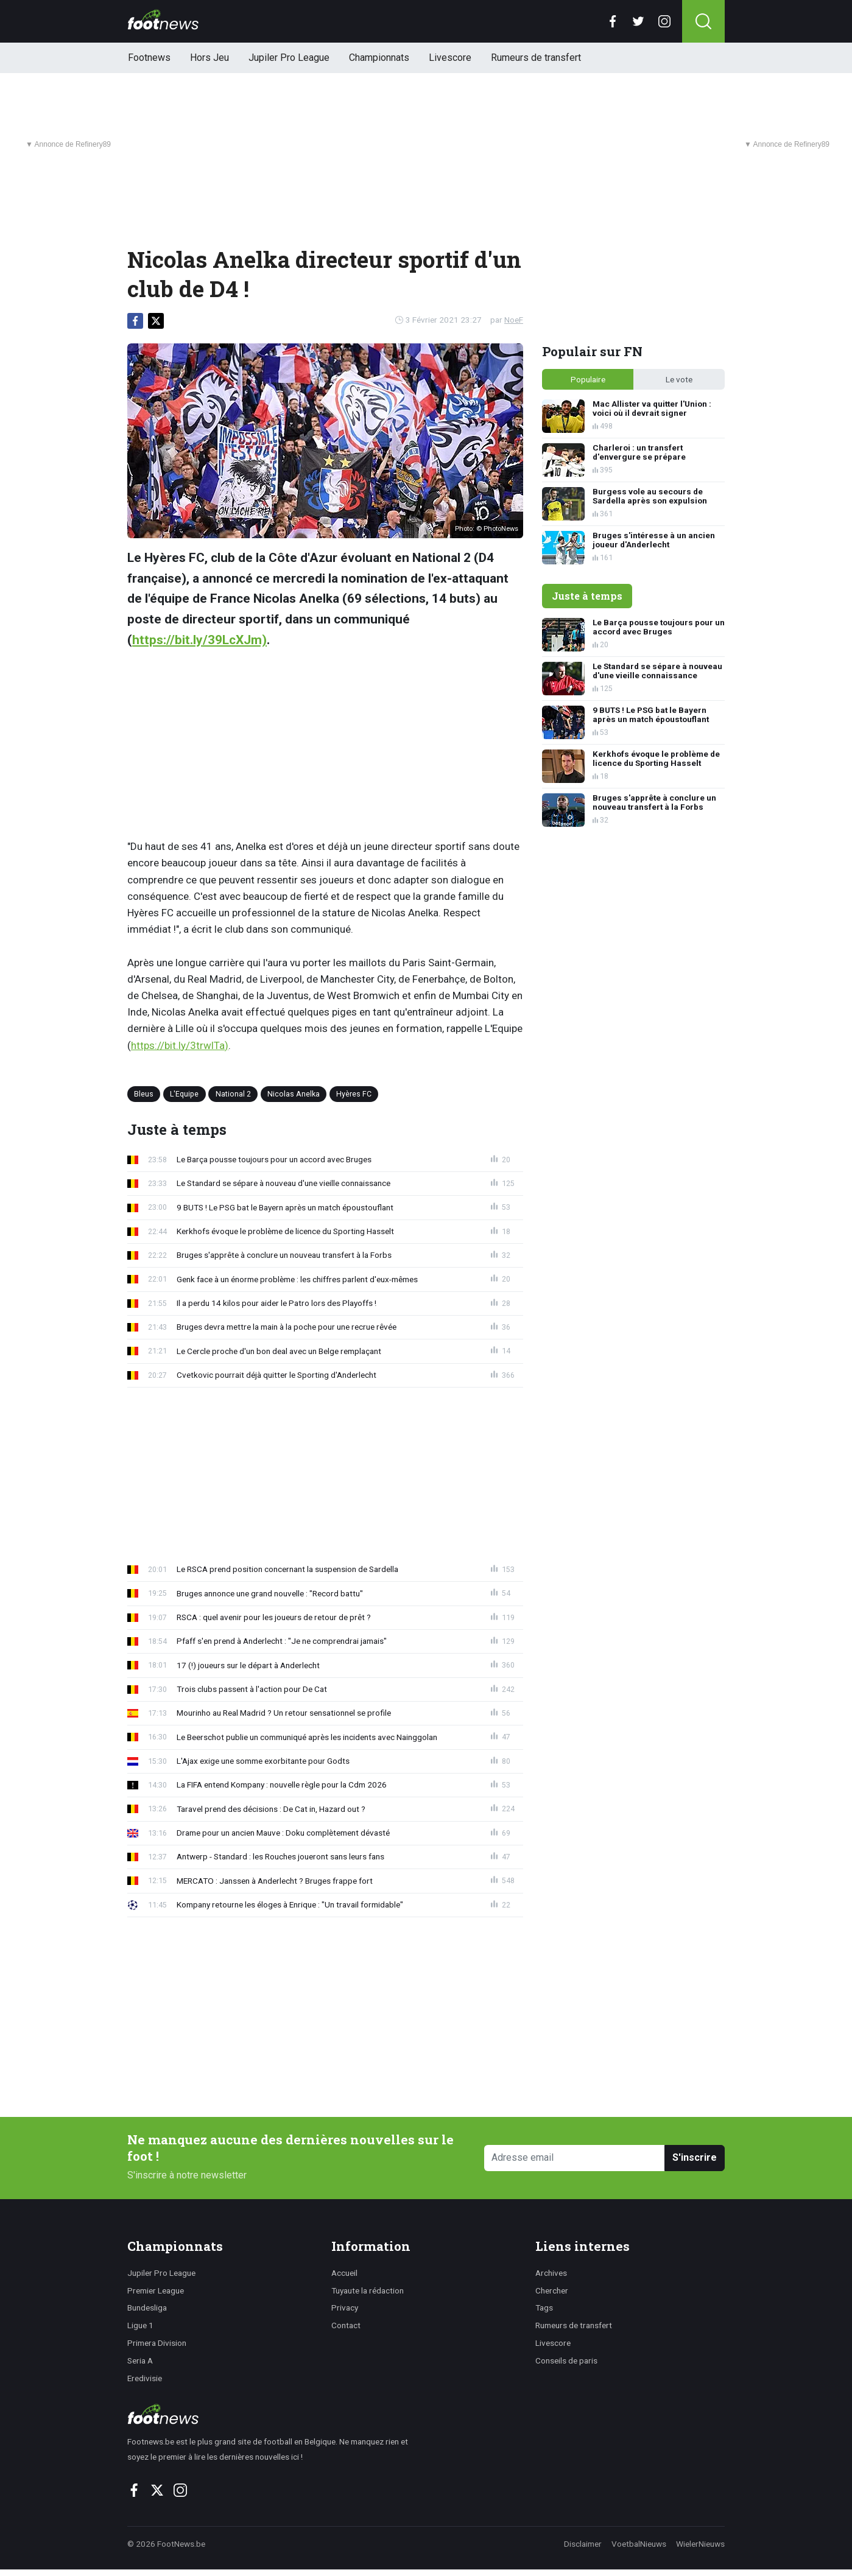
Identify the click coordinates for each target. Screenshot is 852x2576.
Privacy (344, 2307)
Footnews (149, 57)
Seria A (140, 2360)
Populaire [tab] (588, 379)
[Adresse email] (574, 2158)
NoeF (513, 320)
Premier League (155, 2290)
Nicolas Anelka (293, 1093)
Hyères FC (353, 1093)
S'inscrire (694, 2157)
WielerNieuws (700, 2544)
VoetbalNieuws (638, 2544)
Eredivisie (144, 2378)
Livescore (450, 57)
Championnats (379, 57)
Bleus (143, 1093)
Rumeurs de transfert (536, 57)
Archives (551, 2273)
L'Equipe (184, 1093)
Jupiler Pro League (288, 57)
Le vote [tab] (679, 379)
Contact (346, 2325)
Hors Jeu (209, 57)
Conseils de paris (566, 2360)
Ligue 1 (140, 2325)
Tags (544, 2307)
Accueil (344, 2273)
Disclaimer (583, 2544)
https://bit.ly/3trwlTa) (179, 1045)
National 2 (233, 1093)
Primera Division (156, 2343)
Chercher (551, 2290)
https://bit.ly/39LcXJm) (199, 640)
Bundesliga (147, 2307)
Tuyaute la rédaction (367, 2290)
